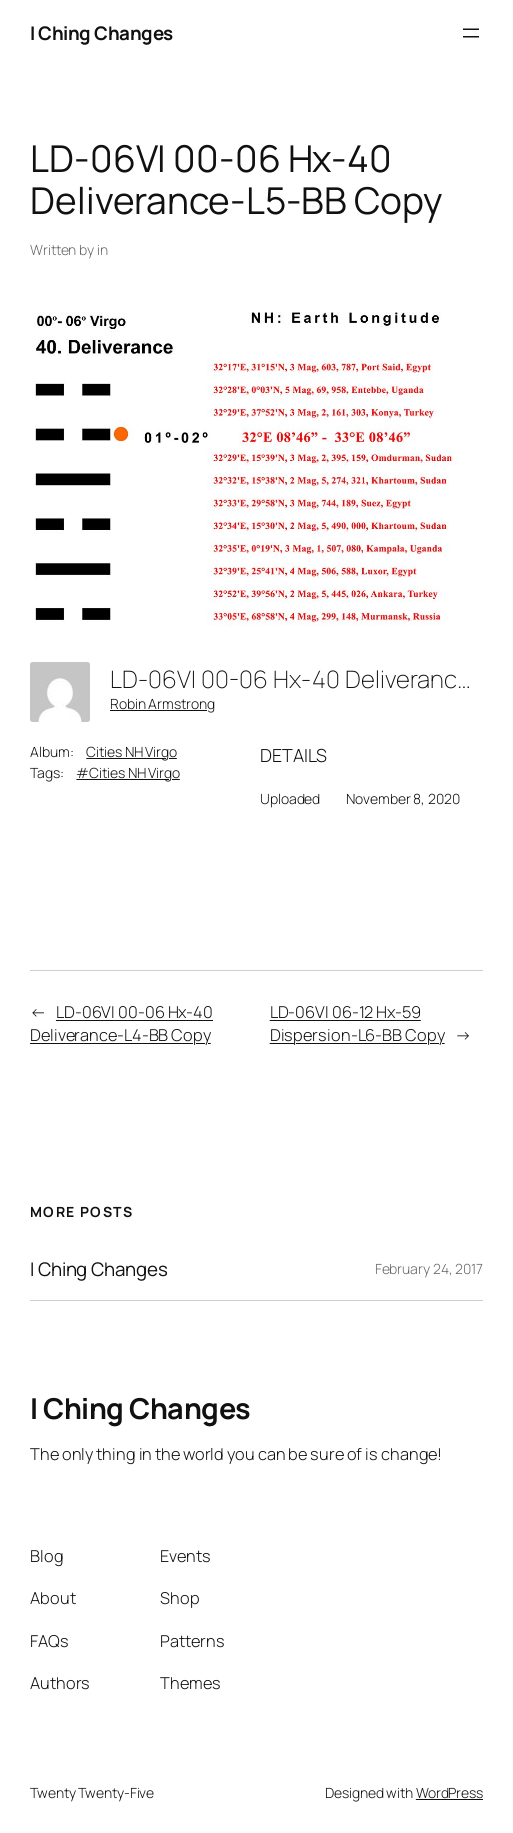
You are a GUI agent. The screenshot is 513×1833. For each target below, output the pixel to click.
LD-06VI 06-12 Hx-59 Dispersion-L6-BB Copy (357, 1023)
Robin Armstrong (162, 703)
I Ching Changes (101, 33)
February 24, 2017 (429, 1268)
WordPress (449, 1792)
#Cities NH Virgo (127, 772)
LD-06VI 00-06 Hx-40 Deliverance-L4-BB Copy (121, 1023)
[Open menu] (471, 33)
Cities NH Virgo (131, 751)
